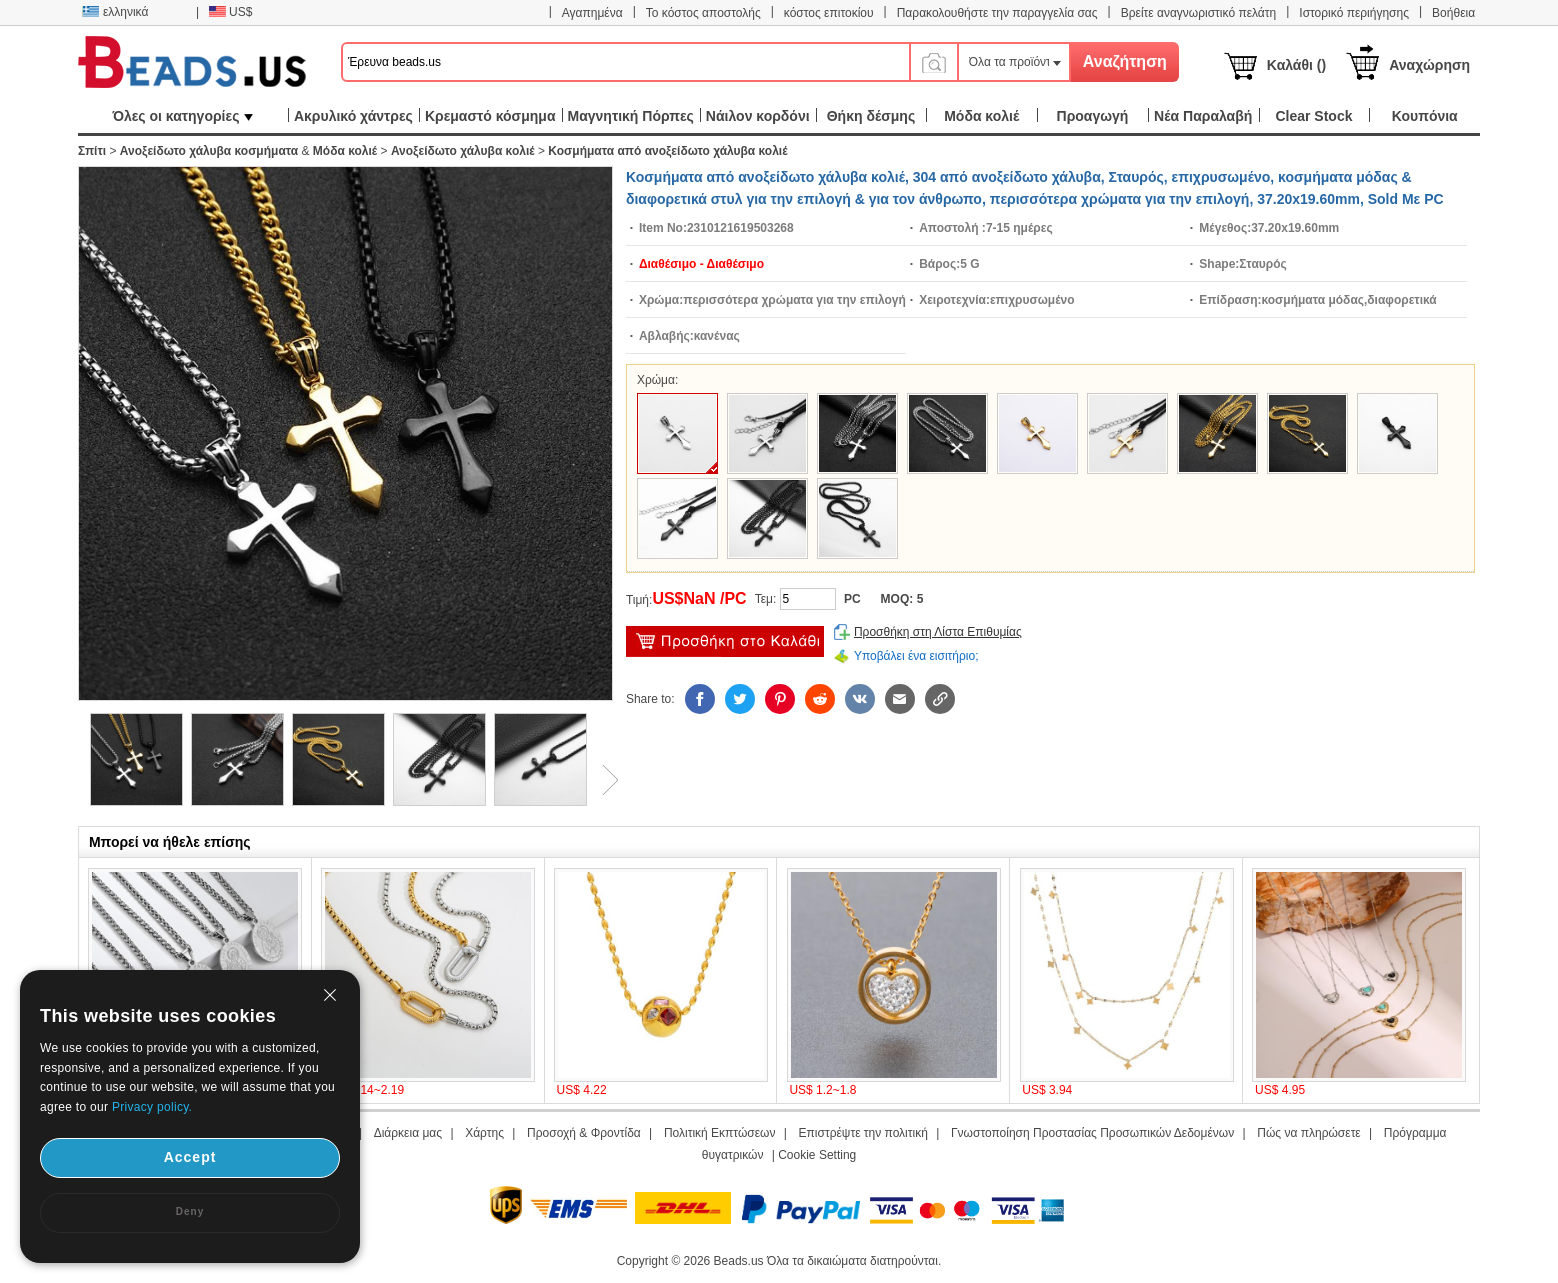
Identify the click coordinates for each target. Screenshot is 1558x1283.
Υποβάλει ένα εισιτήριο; (916, 656)
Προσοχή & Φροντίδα (584, 1133)
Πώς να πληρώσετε (1308, 1133)
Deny (190, 1211)
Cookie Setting (817, 1155)
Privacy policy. (152, 1107)
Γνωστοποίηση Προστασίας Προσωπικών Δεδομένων (1092, 1133)
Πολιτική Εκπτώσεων (720, 1133)
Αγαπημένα (592, 13)
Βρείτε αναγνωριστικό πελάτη (1198, 13)
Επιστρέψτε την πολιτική (863, 1133)
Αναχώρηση (1429, 65)
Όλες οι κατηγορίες (182, 116)
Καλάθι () (1296, 65)
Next (603, 780)
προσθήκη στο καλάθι (725, 641)
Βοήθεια (1453, 13)
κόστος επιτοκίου (829, 13)
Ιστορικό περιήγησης (1354, 13)
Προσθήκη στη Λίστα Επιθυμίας (938, 632)
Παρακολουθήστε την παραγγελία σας (997, 13)
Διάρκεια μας (408, 1133)
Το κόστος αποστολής (703, 13)
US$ (230, 12)
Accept (190, 1157)
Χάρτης (484, 1133)
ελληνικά (115, 12)
